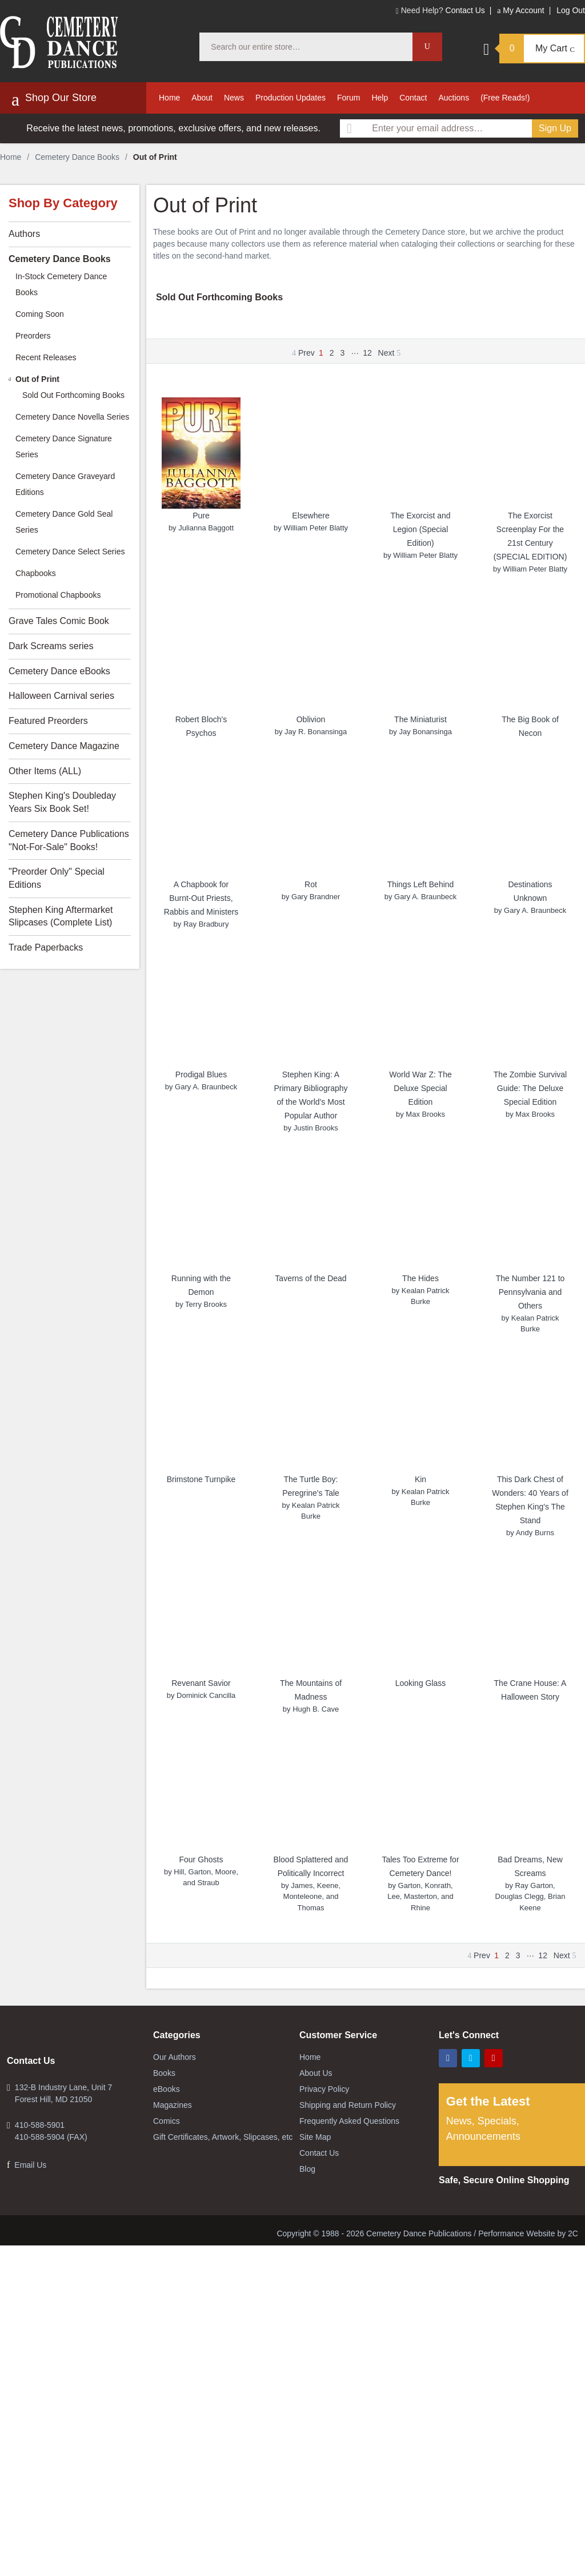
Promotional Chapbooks (58, 594)
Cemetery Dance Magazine (64, 746)
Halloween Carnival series (61, 696)
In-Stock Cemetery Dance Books (61, 284)
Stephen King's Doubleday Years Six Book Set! (62, 802)
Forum (348, 97)
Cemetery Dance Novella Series (72, 416)
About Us (315, 2073)
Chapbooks (35, 573)
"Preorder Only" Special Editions (57, 878)
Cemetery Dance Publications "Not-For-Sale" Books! (69, 840)
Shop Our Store (54, 99)
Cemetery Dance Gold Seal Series (64, 521)
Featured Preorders (48, 721)
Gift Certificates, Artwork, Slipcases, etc (222, 2137)
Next (389, 352)
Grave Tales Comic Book (59, 621)
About (202, 97)
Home (169, 97)
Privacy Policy (324, 2089)
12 (367, 352)
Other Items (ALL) (45, 771)
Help (379, 97)
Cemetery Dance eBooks (59, 671)
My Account (520, 10)
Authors (24, 234)
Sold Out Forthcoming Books (219, 297)
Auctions (453, 97)
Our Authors (174, 2057)
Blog (307, 2169)
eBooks (166, 2089)
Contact (413, 97)
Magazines (172, 2105)
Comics (166, 2121)
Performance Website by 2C (528, 2233)
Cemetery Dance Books (77, 157)
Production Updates (290, 97)
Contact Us (465, 10)
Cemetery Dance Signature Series (63, 446)
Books (164, 2073)
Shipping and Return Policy (347, 2105)
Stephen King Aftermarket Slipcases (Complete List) (61, 916)
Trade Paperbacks (46, 947)
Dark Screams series (51, 646)
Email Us (30, 2165)
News (234, 97)
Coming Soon (39, 314)
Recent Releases (46, 357)
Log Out (570, 10)
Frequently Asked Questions (349, 2121)
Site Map (315, 2137)
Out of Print (37, 379)
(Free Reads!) (505, 97)
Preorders (32, 335)
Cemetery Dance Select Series (70, 551)
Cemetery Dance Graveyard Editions (65, 484)
